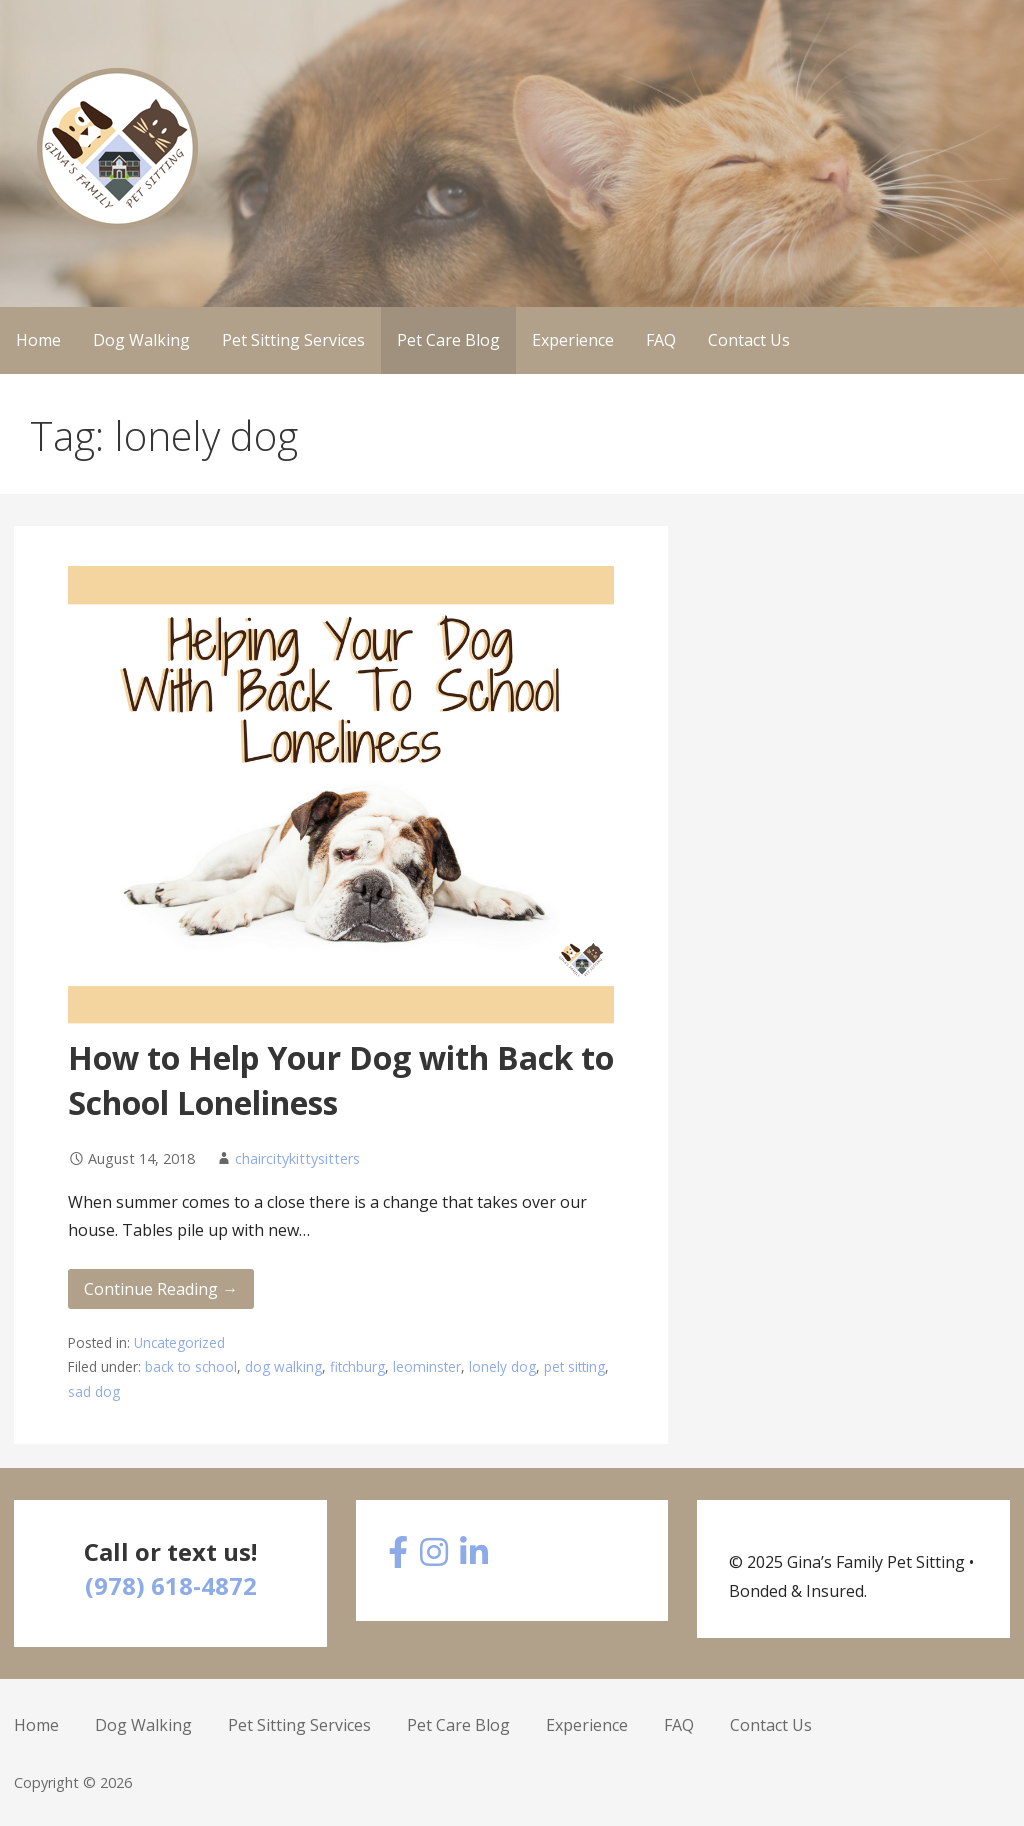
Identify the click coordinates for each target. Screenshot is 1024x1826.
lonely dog (502, 1366)
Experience (573, 340)
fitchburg (357, 1366)
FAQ (661, 340)
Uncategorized (179, 1342)
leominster (427, 1366)
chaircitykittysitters (297, 1158)
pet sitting (574, 1366)
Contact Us (749, 340)
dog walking (283, 1366)
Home (38, 340)
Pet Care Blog (448, 340)
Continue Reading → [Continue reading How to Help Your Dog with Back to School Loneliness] (161, 1289)
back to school (191, 1366)
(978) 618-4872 (171, 1585)
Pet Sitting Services (293, 340)
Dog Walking (141, 340)
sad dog (94, 1391)
